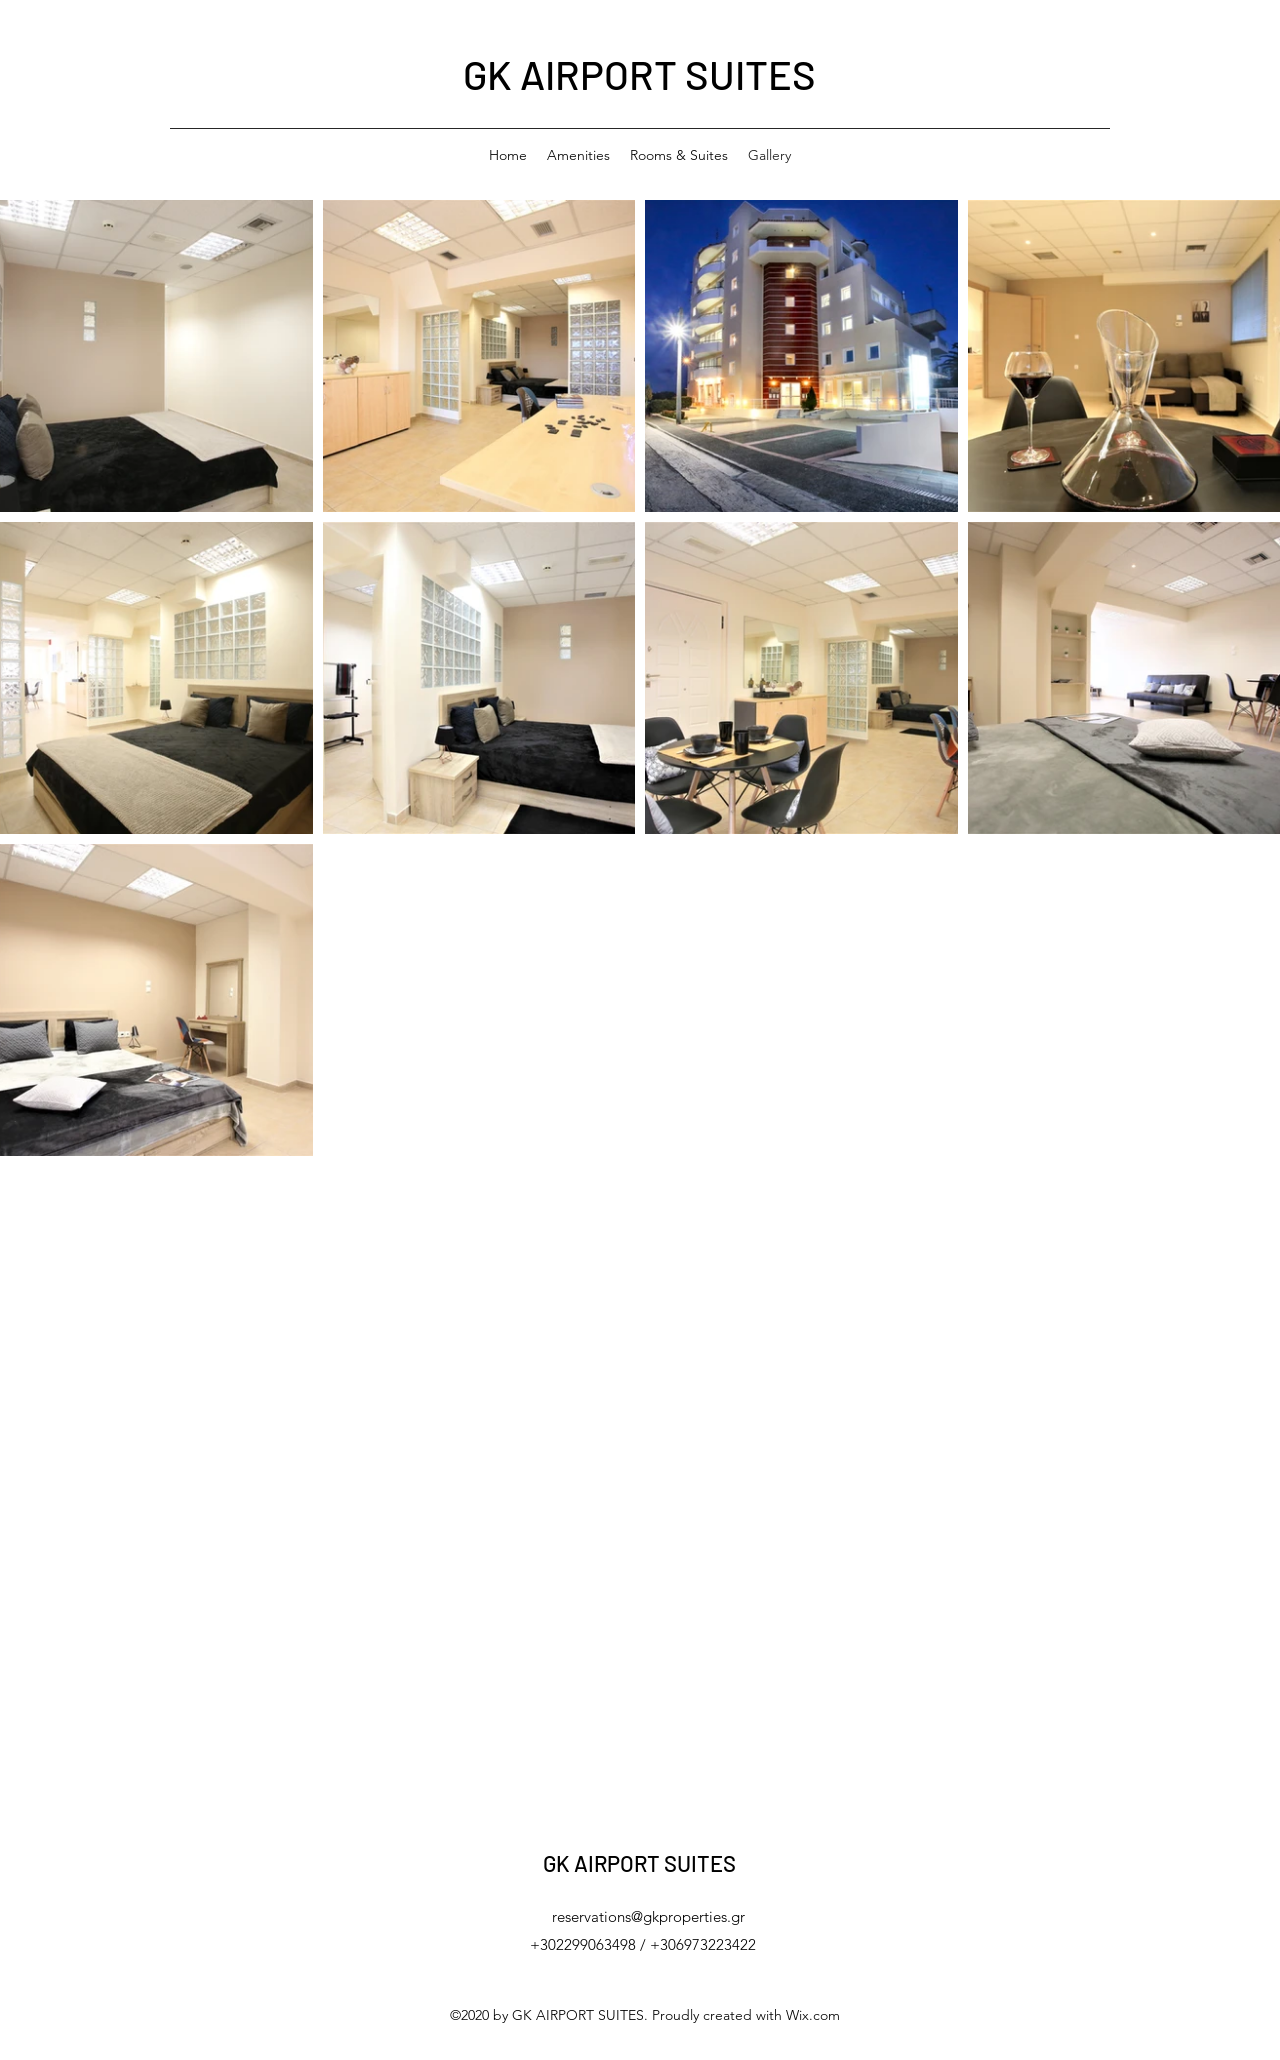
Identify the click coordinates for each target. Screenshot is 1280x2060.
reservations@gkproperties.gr (648, 1916)
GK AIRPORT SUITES (639, 74)
